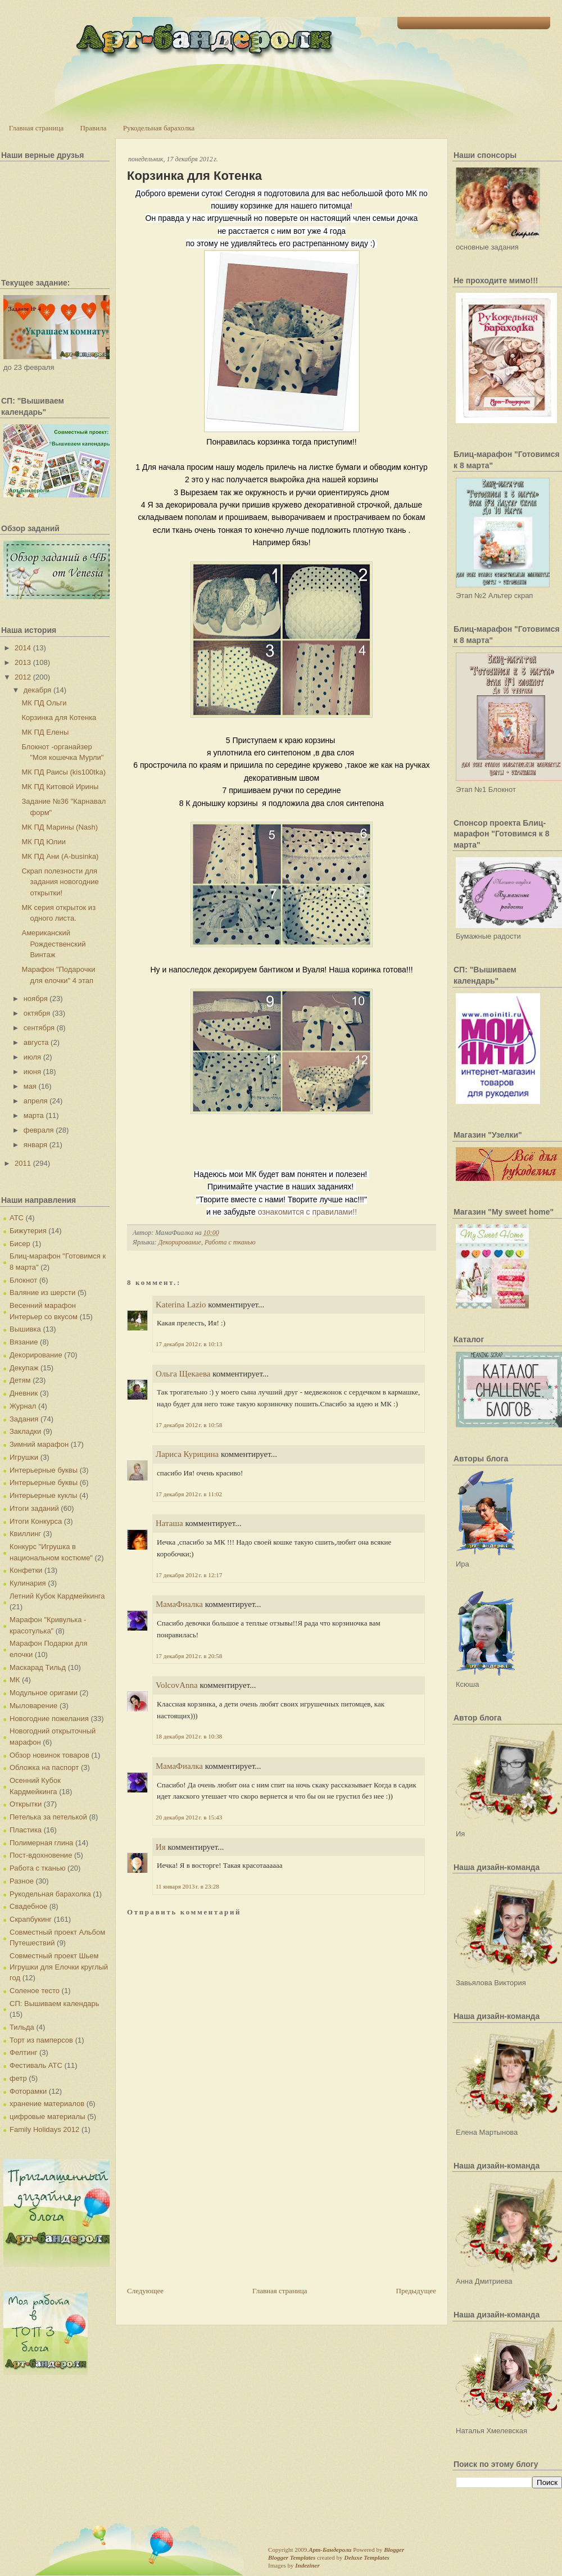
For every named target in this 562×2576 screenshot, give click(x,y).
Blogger (394, 2549)
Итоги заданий (34, 1508)
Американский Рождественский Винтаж (53, 944)
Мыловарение (33, 1705)
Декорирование (36, 1355)
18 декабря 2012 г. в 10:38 (189, 1736)
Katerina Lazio (181, 1304)
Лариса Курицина (187, 1454)
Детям (20, 1380)
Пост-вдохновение (41, 1855)
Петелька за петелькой (48, 1817)
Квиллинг (25, 1533)
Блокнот (23, 1280)
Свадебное (28, 1906)
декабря (38, 690)
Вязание (24, 1342)
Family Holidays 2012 (44, 2129)
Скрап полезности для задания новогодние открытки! (59, 882)
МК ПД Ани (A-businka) (59, 856)
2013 (23, 662)
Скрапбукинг (31, 1919)
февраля (39, 1130)
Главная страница (36, 128)
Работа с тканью (37, 1868)
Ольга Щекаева (183, 1373)
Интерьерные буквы (44, 1470)
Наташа (169, 1523)
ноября (36, 998)
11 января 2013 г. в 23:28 (187, 1886)
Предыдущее (416, 2291)
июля (32, 1057)
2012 (23, 677)
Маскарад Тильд (38, 1667)
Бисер (20, 1243)
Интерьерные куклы (44, 1495)
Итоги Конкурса (36, 1521)
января (35, 1144)
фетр (18, 2078)
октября (37, 1013)
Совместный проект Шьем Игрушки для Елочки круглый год (59, 1967)
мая (30, 1086)
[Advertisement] (193, 2221)
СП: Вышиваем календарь (54, 2003)
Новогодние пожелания (49, 1718)
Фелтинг (23, 2052)
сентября (39, 1028)
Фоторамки (28, 2091)
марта (34, 1115)
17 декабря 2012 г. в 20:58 (189, 1656)
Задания (24, 1419)
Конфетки (26, 1570)
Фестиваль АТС (36, 2065)
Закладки (25, 1431)
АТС (17, 1218)
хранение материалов (47, 2103)
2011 (23, 1163)
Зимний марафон (39, 1444)
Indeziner (307, 2565)
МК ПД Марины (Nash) (59, 827)
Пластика (26, 1830)
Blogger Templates (291, 2557)
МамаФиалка (179, 1604)
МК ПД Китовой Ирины (59, 786)
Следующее (145, 2291)
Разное (22, 1881)
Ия (161, 1846)
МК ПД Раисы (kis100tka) (63, 772)
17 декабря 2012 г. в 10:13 (189, 1344)
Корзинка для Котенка (58, 717)
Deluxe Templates (366, 2557)
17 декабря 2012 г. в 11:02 (189, 1494)
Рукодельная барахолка (159, 128)
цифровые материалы (47, 2116)
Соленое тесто (35, 1990)
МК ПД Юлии (43, 841)
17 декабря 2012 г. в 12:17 (189, 1575)
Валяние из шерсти (42, 1292)
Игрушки (24, 1457)
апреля (36, 1101)
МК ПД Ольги (43, 703)
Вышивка (25, 1329)
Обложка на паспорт (44, 1767)
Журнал (23, 1406)
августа (36, 1042)
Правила (93, 128)
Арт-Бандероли (330, 2549)
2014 (23, 648)
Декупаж (24, 1368)
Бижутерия (28, 1230)
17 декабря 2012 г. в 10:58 (189, 1424)
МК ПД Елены (45, 732)
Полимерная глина (41, 1843)
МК (15, 1680)
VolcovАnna (177, 1685)
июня (32, 1071)
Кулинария (28, 1583)
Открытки (26, 1804)
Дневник (24, 1393)
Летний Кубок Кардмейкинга (57, 1596)
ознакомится (307, 1211)
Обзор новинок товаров (49, 1755)
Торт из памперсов (41, 2040)
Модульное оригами (44, 1692)
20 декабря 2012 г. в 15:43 (189, 1817)
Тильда (22, 2027)
